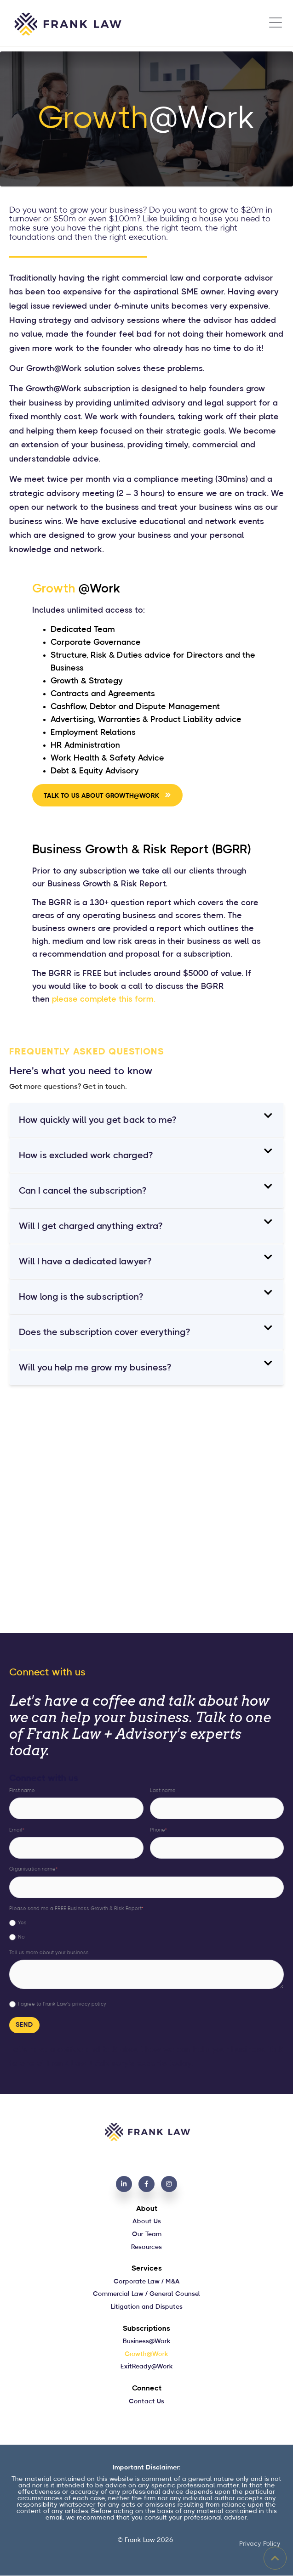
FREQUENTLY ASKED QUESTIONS (86, 1051)
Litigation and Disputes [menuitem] (147, 2307)
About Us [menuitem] (146, 2221)
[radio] (146, 1923)
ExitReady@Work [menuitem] (147, 2366)
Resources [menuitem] (146, 2247)
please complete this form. (103, 999)
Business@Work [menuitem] (147, 2341)
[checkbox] (146, 1929)
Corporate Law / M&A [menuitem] (147, 2281)
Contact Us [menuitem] (146, 2401)
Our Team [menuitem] (146, 2234)
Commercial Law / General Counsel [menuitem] (146, 2294)
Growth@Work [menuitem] (146, 2354)
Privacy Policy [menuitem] (260, 2544)
